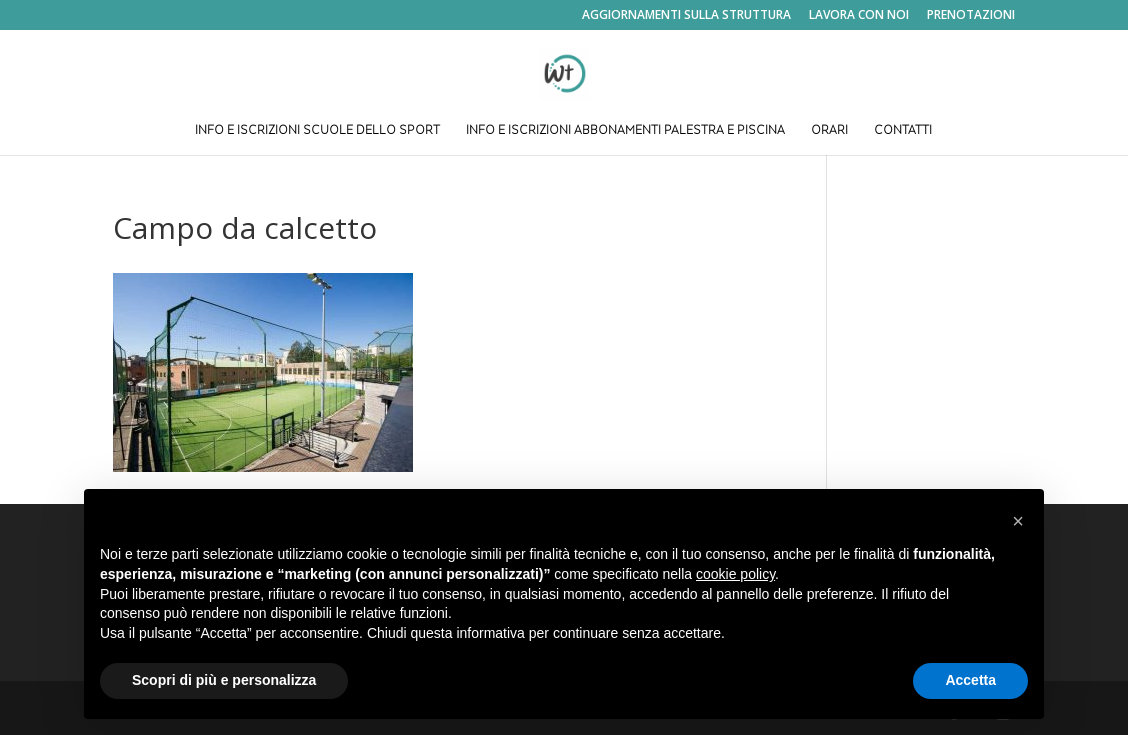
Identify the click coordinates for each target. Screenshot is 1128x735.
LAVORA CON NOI (859, 16)
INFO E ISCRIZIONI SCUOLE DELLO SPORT (317, 131)
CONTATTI (903, 131)
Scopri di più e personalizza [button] (224, 680)
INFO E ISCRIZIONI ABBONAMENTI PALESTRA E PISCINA (625, 131)
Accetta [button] (970, 680)
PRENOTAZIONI (971, 16)
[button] (1018, 521)
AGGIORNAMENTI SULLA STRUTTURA (686, 16)
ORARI (829, 131)
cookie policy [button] (735, 574)
